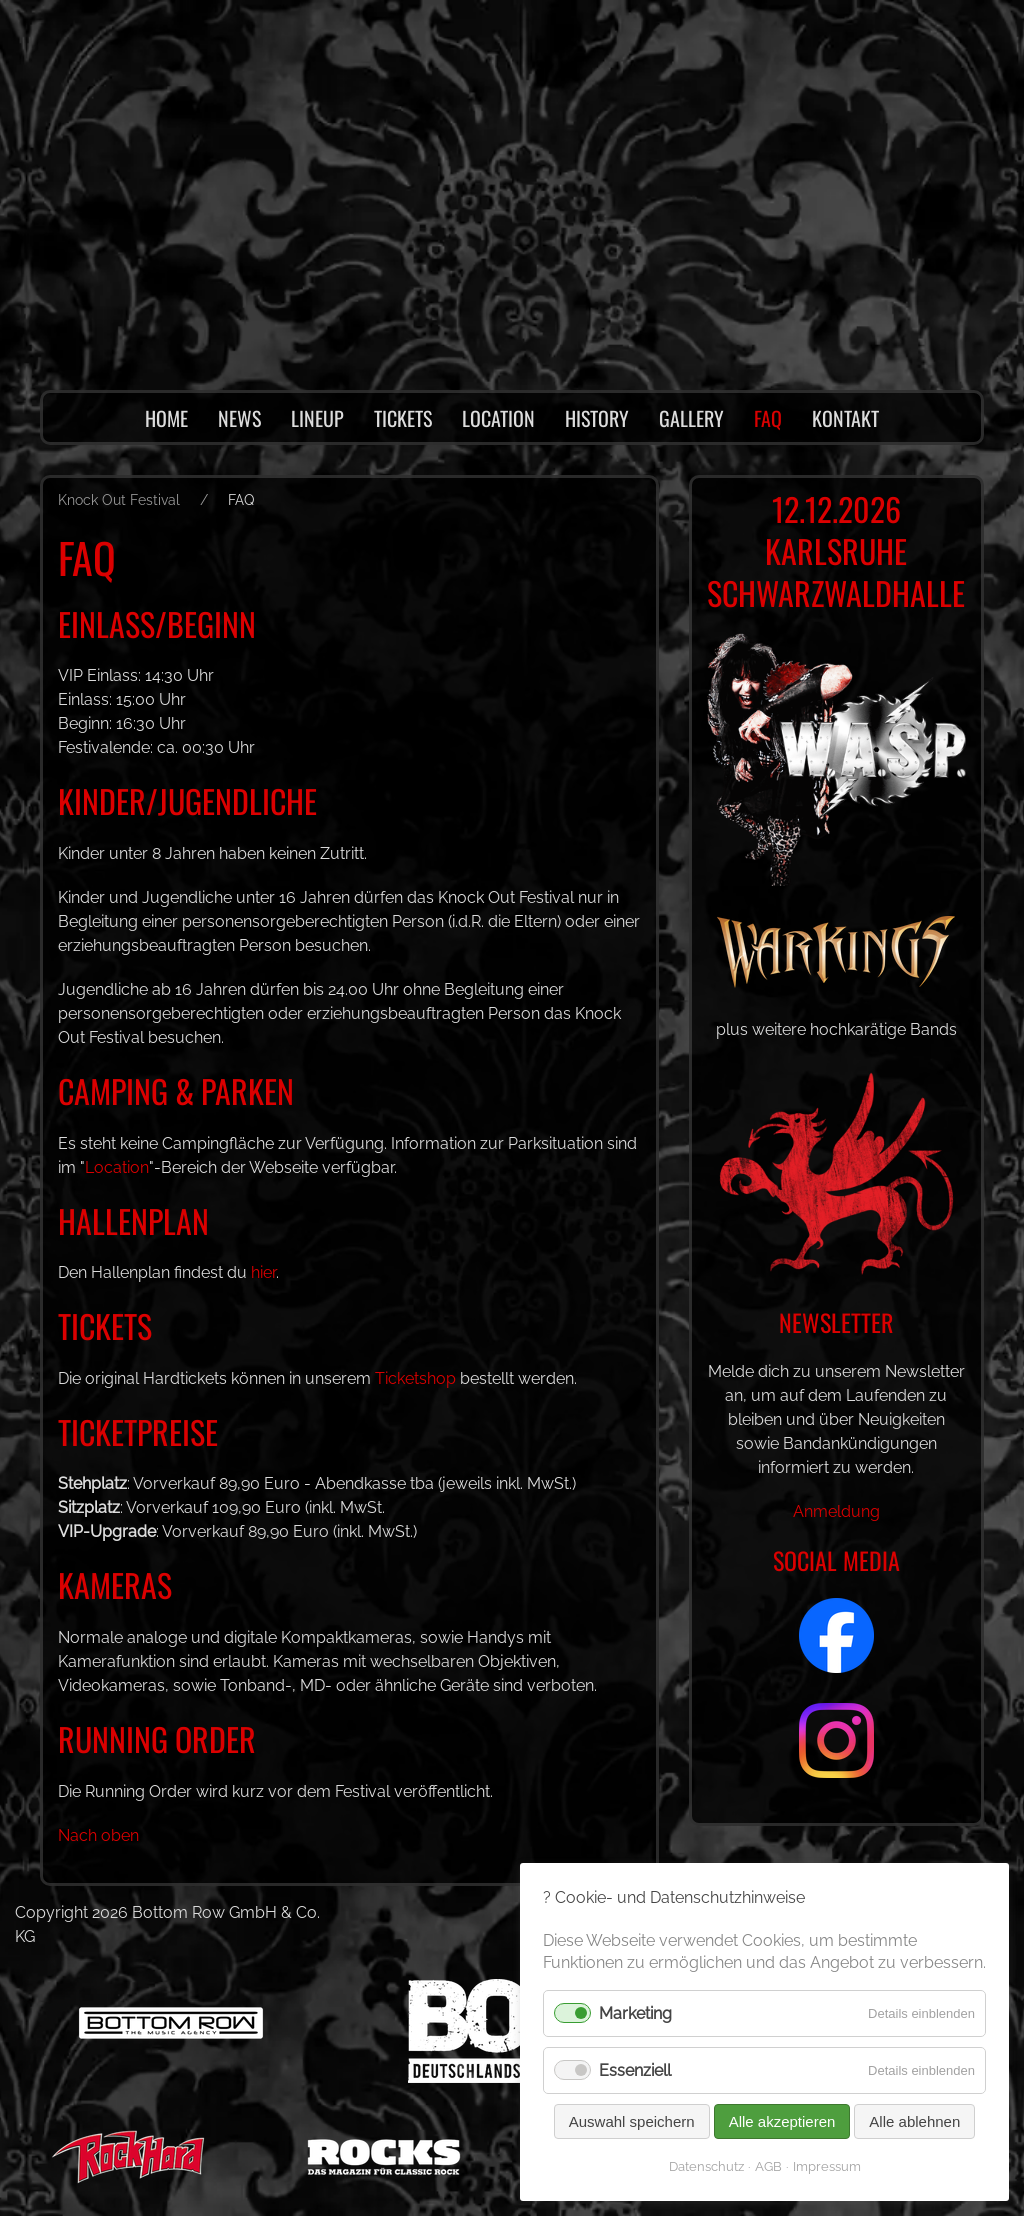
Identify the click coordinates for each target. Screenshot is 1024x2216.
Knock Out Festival (118, 500)
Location (117, 1167)
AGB (768, 2166)
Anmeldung (836, 1535)
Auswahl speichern (631, 2121)
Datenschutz (705, 2166)
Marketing (637, 2013)
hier (267, 1272)
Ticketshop (417, 1378)
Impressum (826, 2166)
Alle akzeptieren (781, 2121)
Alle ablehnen (914, 2121)
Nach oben (98, 1835)
